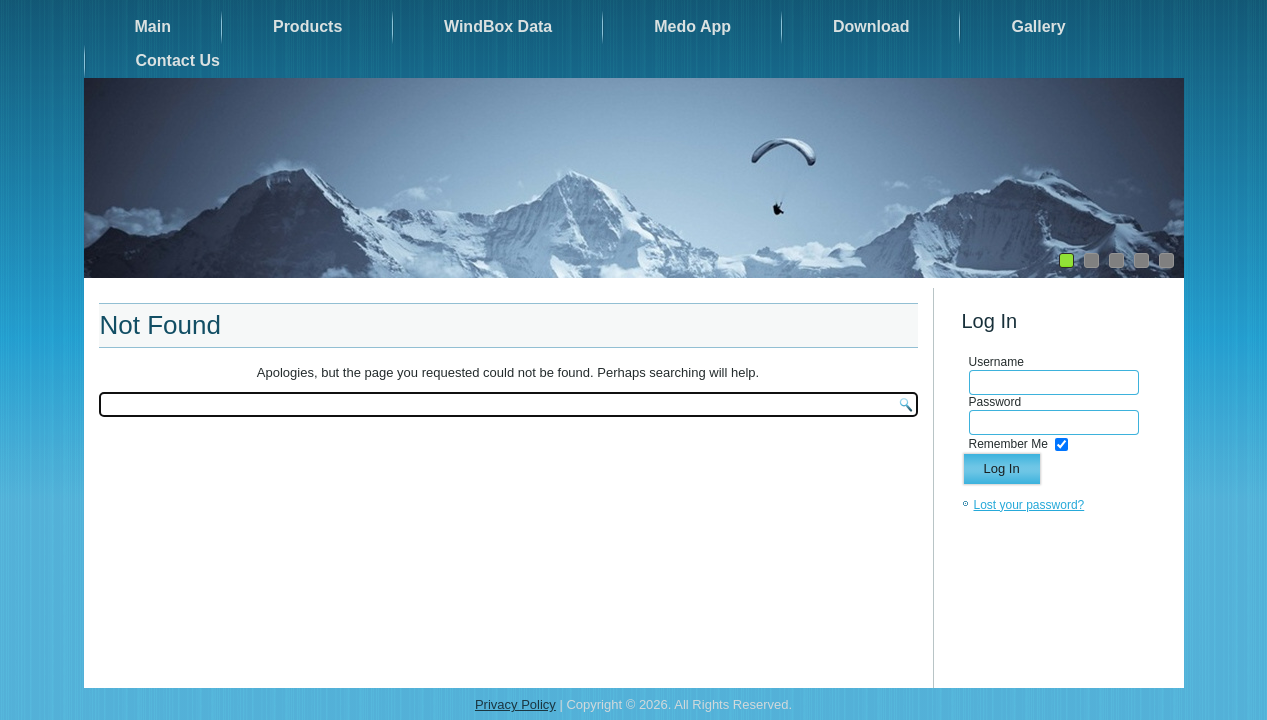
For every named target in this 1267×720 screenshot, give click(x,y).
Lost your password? (1029, 505)
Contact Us (178, 60)
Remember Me (1008, 444)
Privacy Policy (515, 704)
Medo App (692, 26)
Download (871, 26)
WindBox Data (498, 26)
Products (307, 26)
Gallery (1038, 26)
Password (995, 402)
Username (996, 362)
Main (153, 26)
